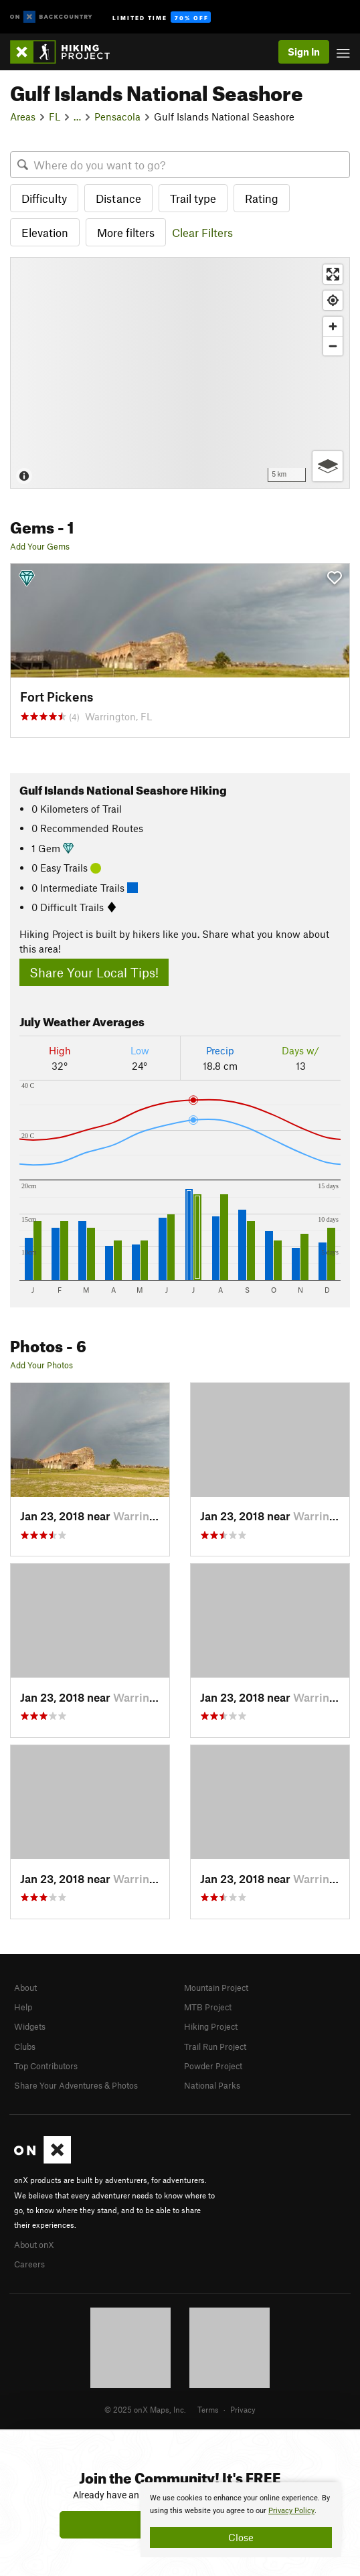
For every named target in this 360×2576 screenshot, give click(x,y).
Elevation (44, 232)
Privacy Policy (291, 2510)
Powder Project (213, 2066)
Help (23, 2007)
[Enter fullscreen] (333, 274)
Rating (261, 198)
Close (241, 2537)
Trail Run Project (215, 2046)
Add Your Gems (40, 546)
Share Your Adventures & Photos (76, 2085)
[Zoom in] (333, 326)
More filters (126, 232)
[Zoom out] (333, 345)
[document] (241, 2520)
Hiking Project (211, 2026)
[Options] (327, 466)
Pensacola (117, 116)
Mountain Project (216, 1987)
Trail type (193, 198)
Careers (29, 2264)
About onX (34, 2244)
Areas (22, 116)
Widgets (30, 2026)
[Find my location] (333, 300)
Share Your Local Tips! (94, 972)
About (25, 1987)
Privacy (243, 2409)
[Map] (180, 372)
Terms (208, 2409)
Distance (118, 198)
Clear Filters (202, 232)
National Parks (212, 2085)
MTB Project (208, 2007)
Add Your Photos (41, 1365)
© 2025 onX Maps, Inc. (145, 2409)
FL (54, 116)
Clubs (24, 2046)
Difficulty (44, 198)
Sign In (304, 52)
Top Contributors (46, 2066)
